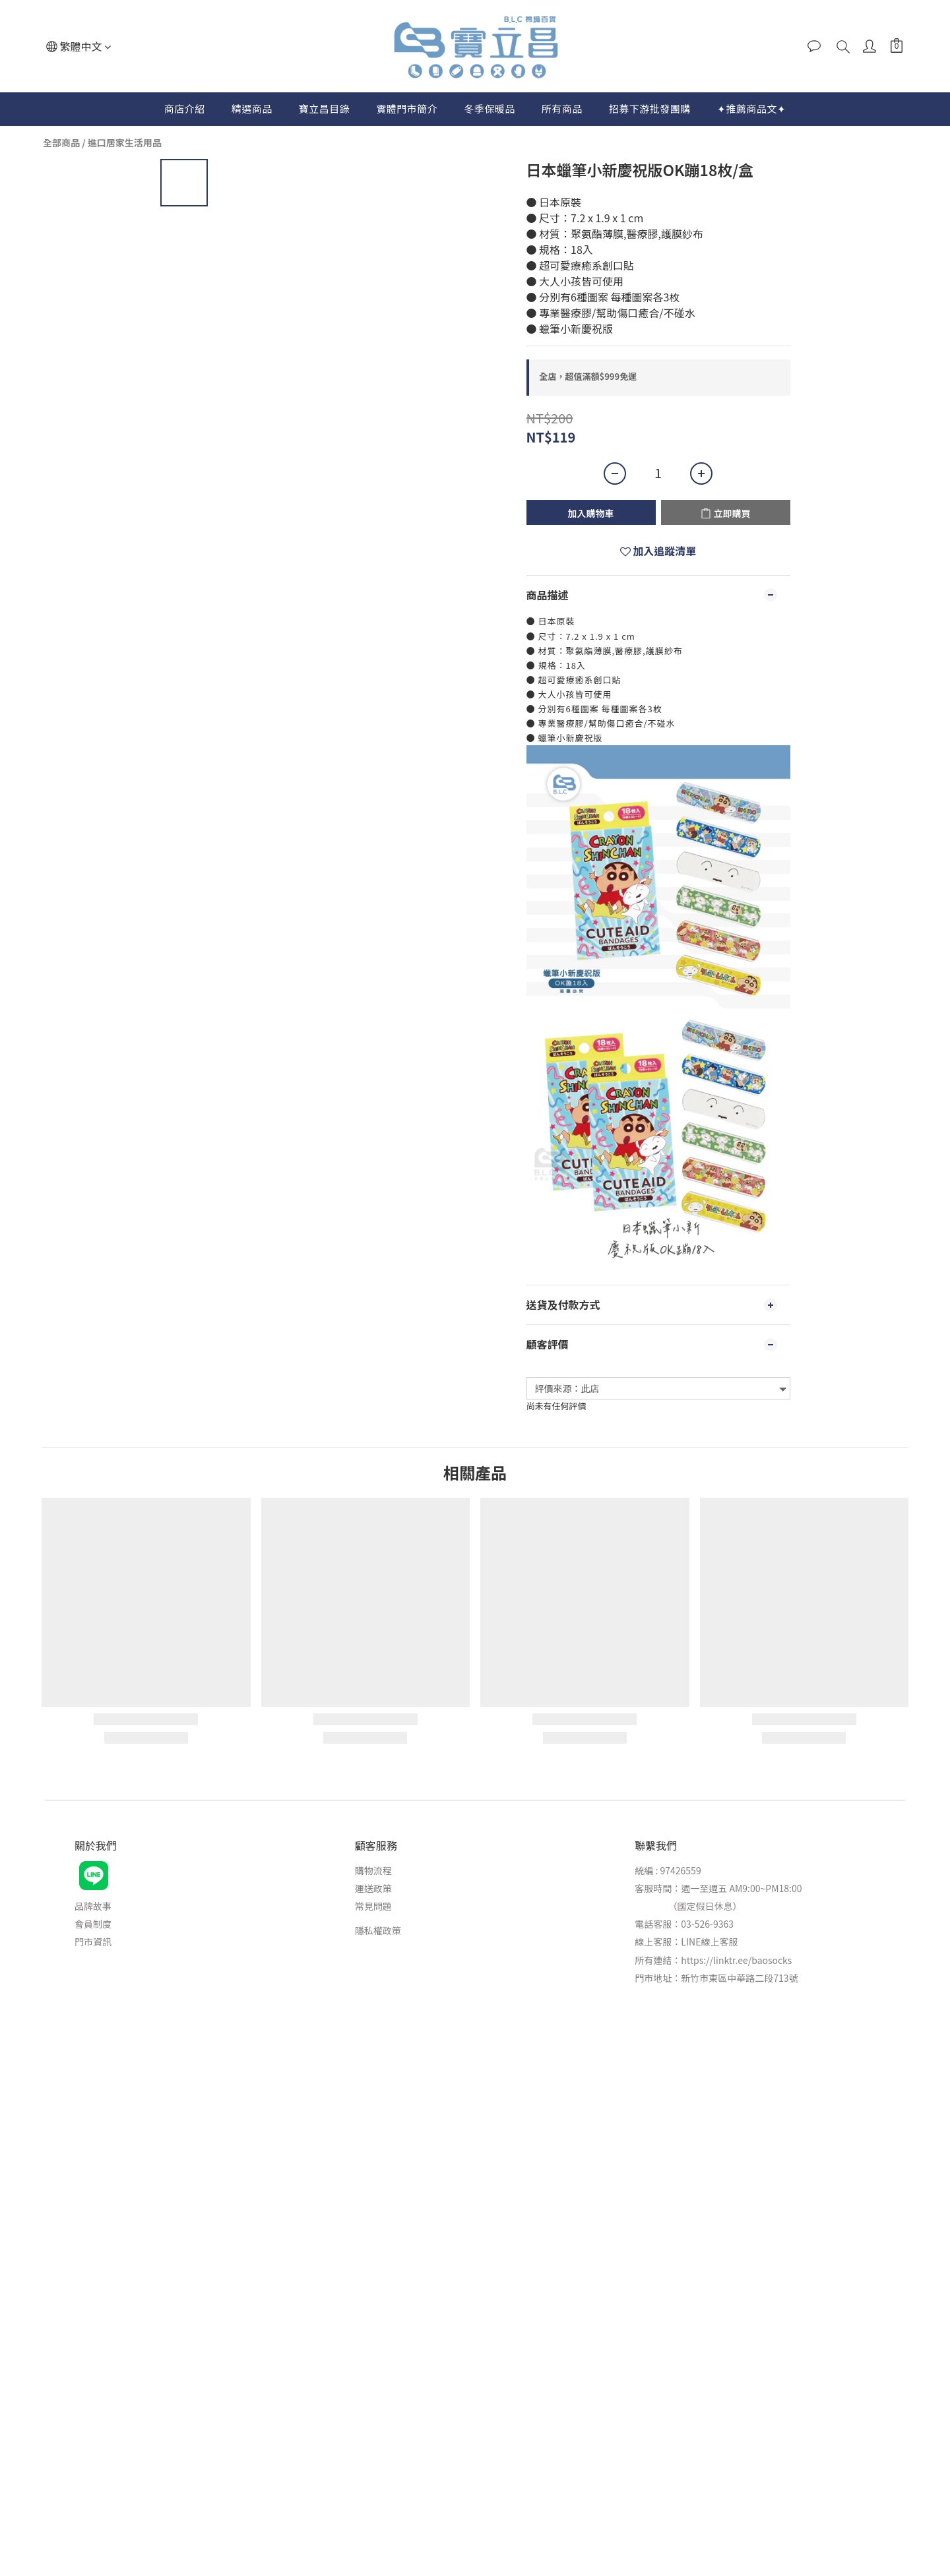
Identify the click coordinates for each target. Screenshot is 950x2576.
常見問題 (373, 1906)
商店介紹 (184, 108)
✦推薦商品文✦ (751, 108)
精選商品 (252, 108)
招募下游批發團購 (650, 108)
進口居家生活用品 (125, 142)
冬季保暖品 (489, 108)
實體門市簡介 (406, 108)
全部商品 (61, 142)
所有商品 (562, 108)
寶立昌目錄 (324, 108)
